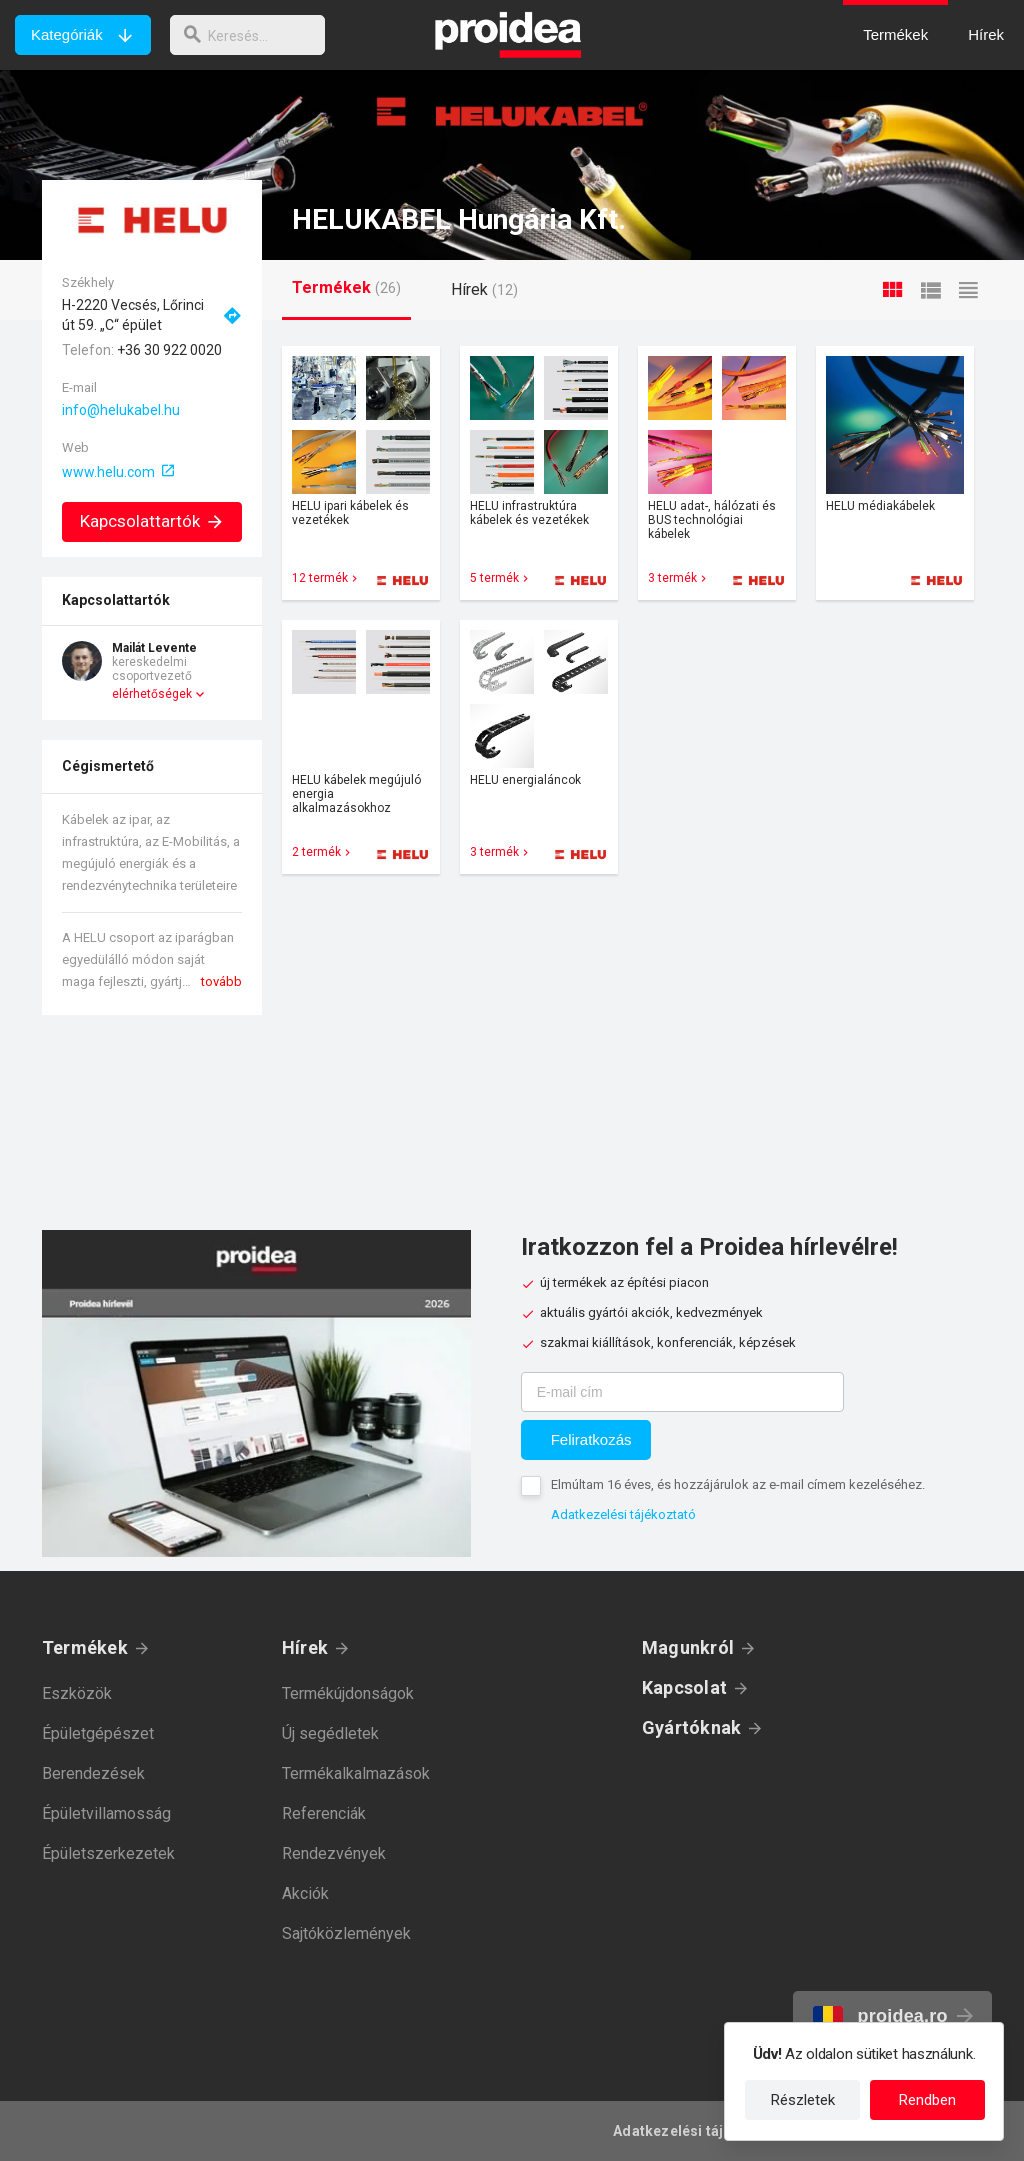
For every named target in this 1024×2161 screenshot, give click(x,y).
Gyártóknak (691, 1727)
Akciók (305, 1893)
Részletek (803, 2100)
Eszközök (77, 1693)
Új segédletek (330, 1733)
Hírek (305, 1647)
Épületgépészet (98, 1733)
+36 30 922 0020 (169, 350)
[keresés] (253, 35)
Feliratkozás (591, 1439)
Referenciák (324, 1813)
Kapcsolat (684, 1687)
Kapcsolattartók (152, 521)
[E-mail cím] (682, 1392)
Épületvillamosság (106, 1813)
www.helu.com (108, 472)
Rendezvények (334, 1853)
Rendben (927, 2100)
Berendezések (93, 1773)
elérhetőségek (152, 694)
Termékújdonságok (348, 1693)
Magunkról (688, 1647)
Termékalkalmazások (356, 1773)
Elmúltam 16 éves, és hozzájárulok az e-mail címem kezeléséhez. (738, 1484)
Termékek (85, 1647)
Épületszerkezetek (108, 1853)
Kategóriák (67, 34)
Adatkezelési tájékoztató (623, 1514)
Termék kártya (361, 473)
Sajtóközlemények (346, 1933)
